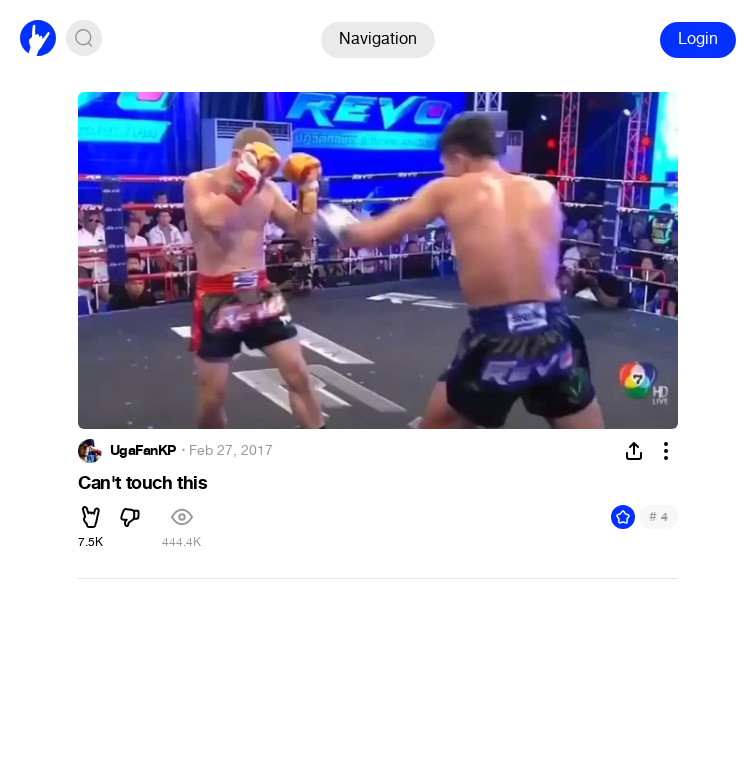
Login (698, 38)
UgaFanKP (143, 451)
